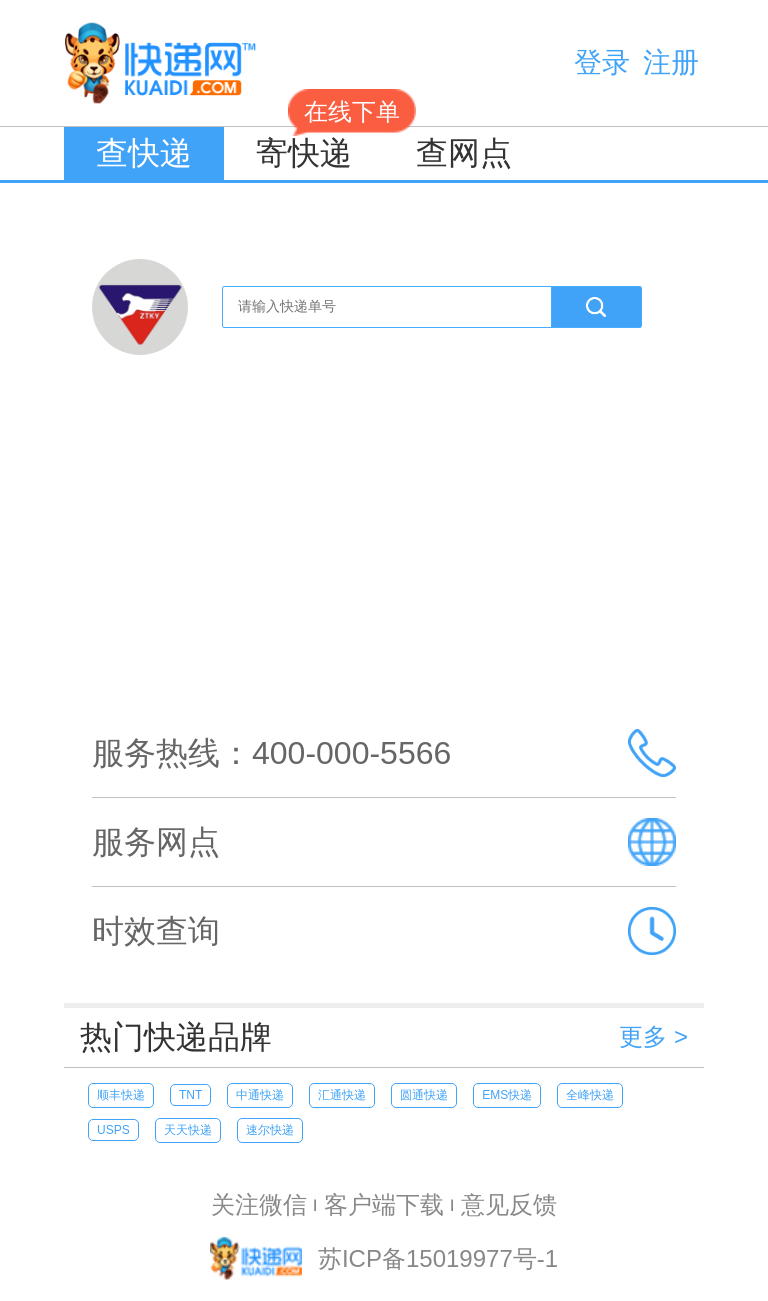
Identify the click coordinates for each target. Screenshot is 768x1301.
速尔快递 (270, 1130)
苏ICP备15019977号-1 (438, 1259)
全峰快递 (590, 1095)
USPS (113, 1130)
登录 (602, 62)
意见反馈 (509, 1204)
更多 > (653, 1036)
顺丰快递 (121, 1095)
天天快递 (188, 1130)
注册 (671, 62)
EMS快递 (507, 1095)
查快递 (144, 153)
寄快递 (320, 149)
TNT (190, 1095)
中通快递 (260, 1095)
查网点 (464, 153)
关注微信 (259, 1204)
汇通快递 (342, 1095)
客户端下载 (384, 1204)
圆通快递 (424, 1095)
